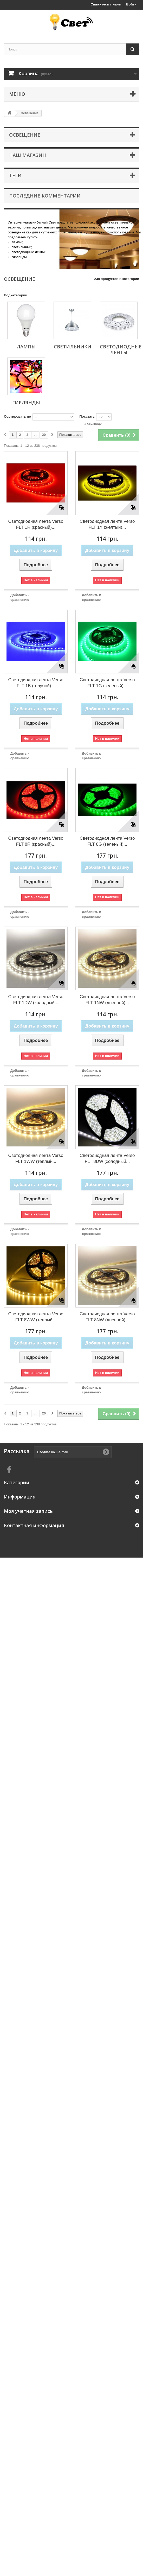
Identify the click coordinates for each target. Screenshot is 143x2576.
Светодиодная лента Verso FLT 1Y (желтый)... (107, 524)
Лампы (26, 346)
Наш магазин (27, 155)
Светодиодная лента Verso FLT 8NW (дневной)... (107, 1316)
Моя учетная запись (28, 1511)
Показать (87, 416)
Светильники (72, 346)
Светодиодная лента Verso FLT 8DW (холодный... (107, 1158)
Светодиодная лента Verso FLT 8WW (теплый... (35, 1316)
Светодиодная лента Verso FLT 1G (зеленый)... (107, 682)
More (12, 264)
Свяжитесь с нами (106, 4)
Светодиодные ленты (121, 349)
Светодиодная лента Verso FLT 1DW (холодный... (35, 999)
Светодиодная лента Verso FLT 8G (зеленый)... (107, 841)
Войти (131, 4)
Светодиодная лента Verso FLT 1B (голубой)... (35, 682)
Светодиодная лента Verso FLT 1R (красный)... (35, 524)
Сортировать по (17, 416)
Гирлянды (26, 402)
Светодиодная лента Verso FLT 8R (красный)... (35, 841)
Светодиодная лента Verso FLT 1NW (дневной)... (107, 999)
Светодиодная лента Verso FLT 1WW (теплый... (35, 1158)
